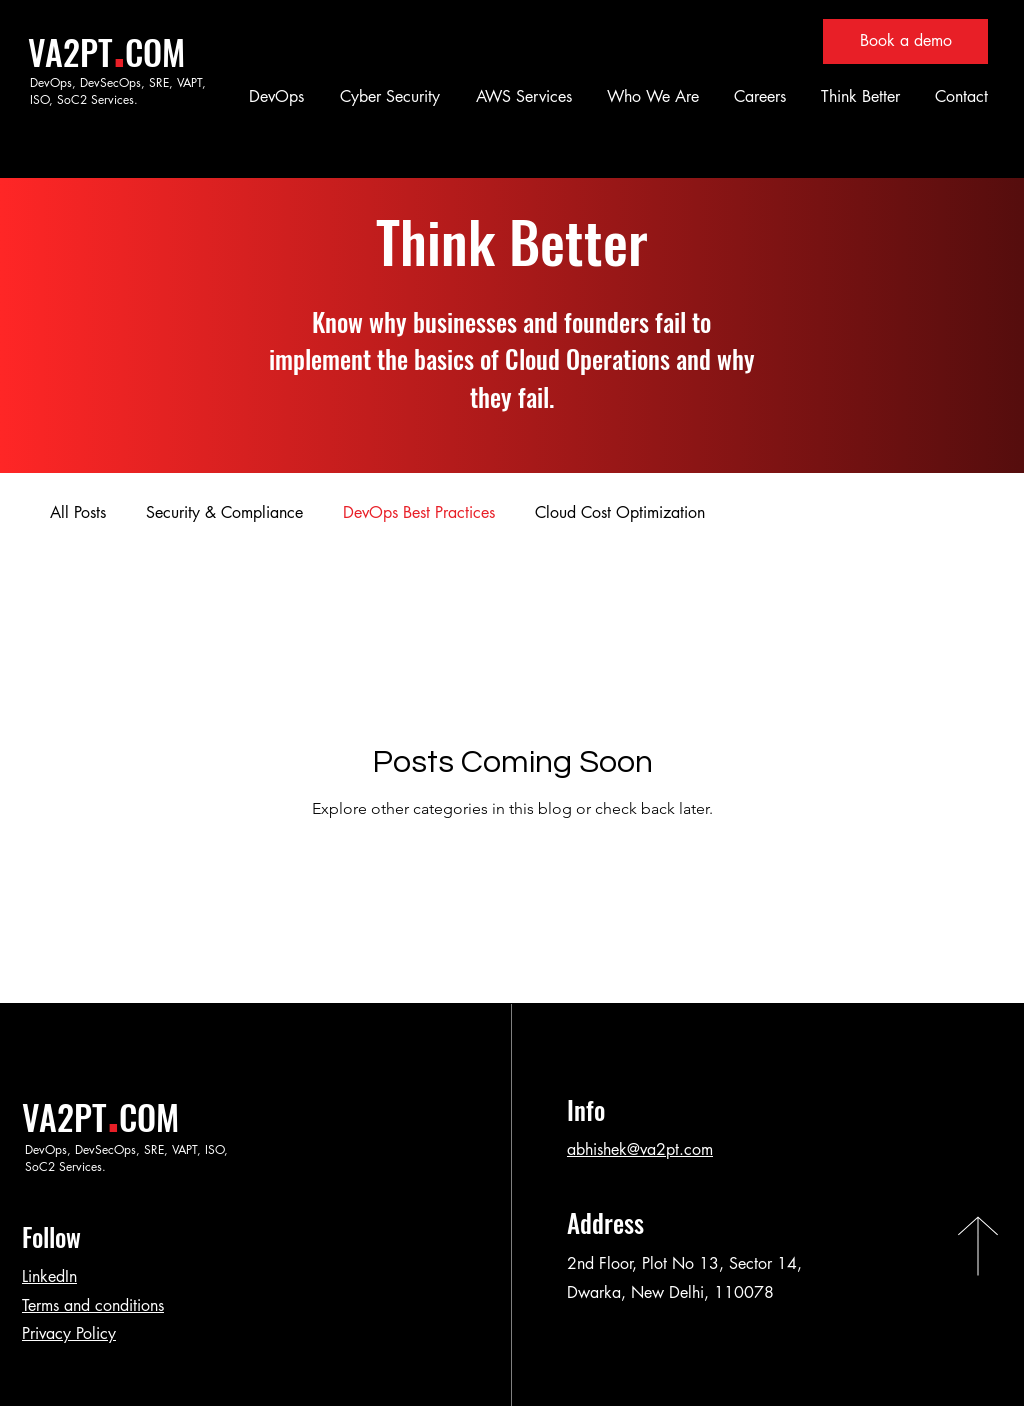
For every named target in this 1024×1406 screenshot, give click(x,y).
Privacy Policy (69, 1333)
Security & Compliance (224, 512)
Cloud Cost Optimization (620, 512)
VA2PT (70, 51)
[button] (273, 96)
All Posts (78, 512)
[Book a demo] (905, 41)
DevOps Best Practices (419, 512)
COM (155, 51)
